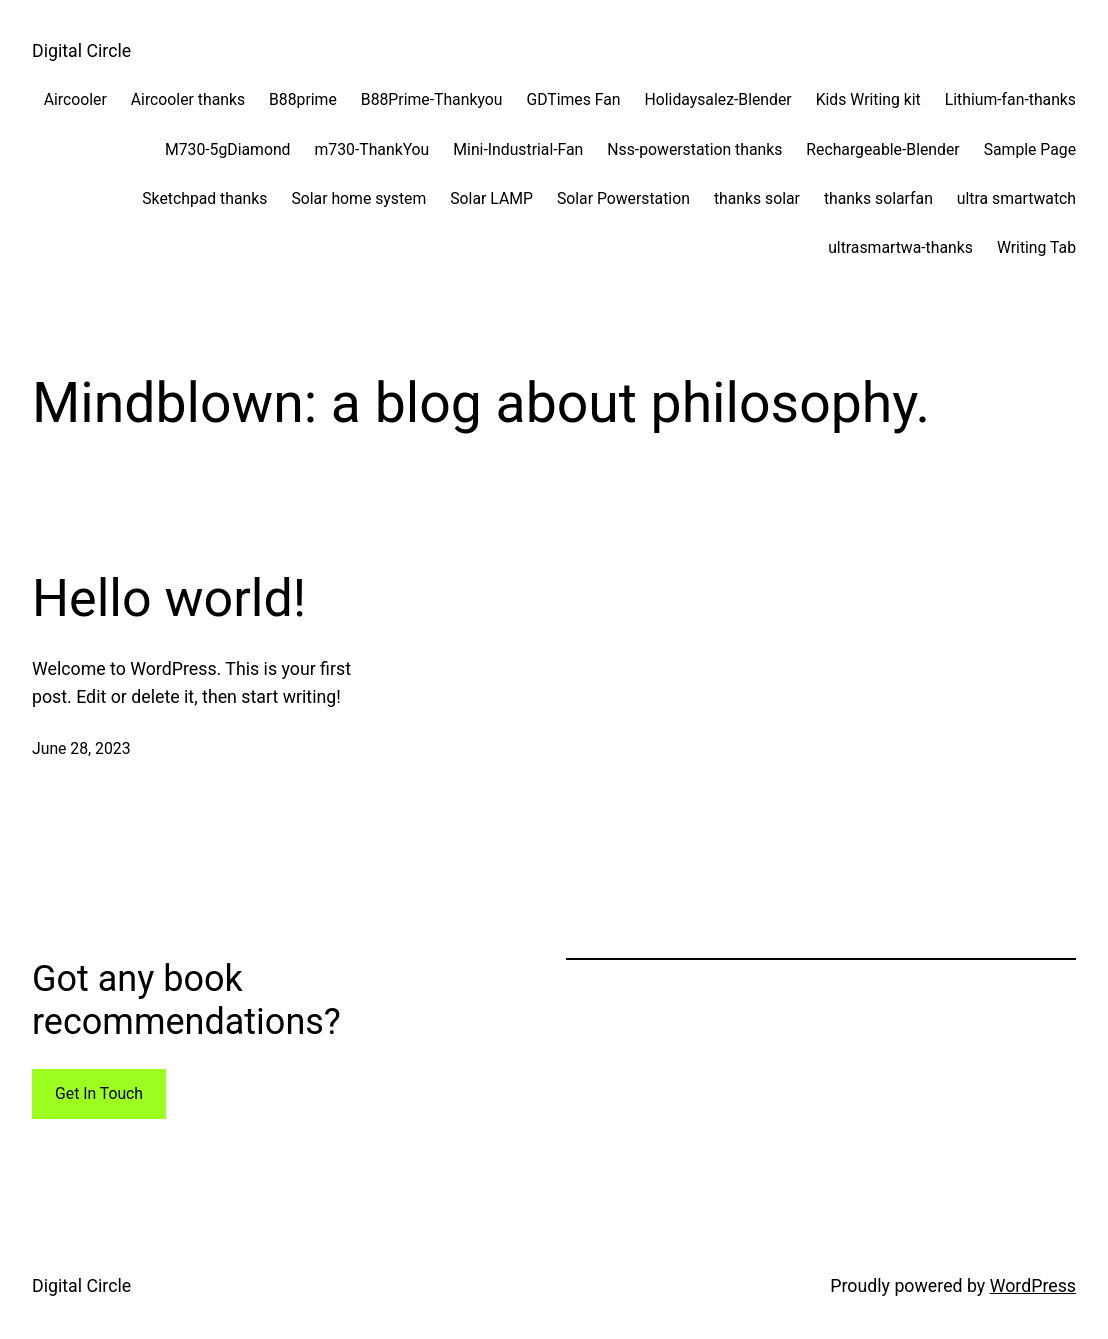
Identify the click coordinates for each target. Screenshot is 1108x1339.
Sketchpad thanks (204, 198)
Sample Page (1030, 149)
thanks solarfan (878, 198)
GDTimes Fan (573, 99)
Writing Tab (1036, 247)
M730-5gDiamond (228, 149)
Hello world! (169, 598)
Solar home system (358, 198)
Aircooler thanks (188, 99)
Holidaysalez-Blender (718, 99)
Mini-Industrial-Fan (518, 149)
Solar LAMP (491, 198)
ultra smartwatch (1016, 198)
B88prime (303, 99)
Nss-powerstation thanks (694, 149)
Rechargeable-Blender (882, 149)
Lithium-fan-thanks (1010, 99)
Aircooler (75, 99)
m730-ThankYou (372, 149)
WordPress (1033, 1286)
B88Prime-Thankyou (432, 99)
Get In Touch (99, 1093)
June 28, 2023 (81, 748)
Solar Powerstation (623, 198)
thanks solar (757, 198)
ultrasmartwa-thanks (900, 247)
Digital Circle (81, 51)
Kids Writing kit (868, 99)
